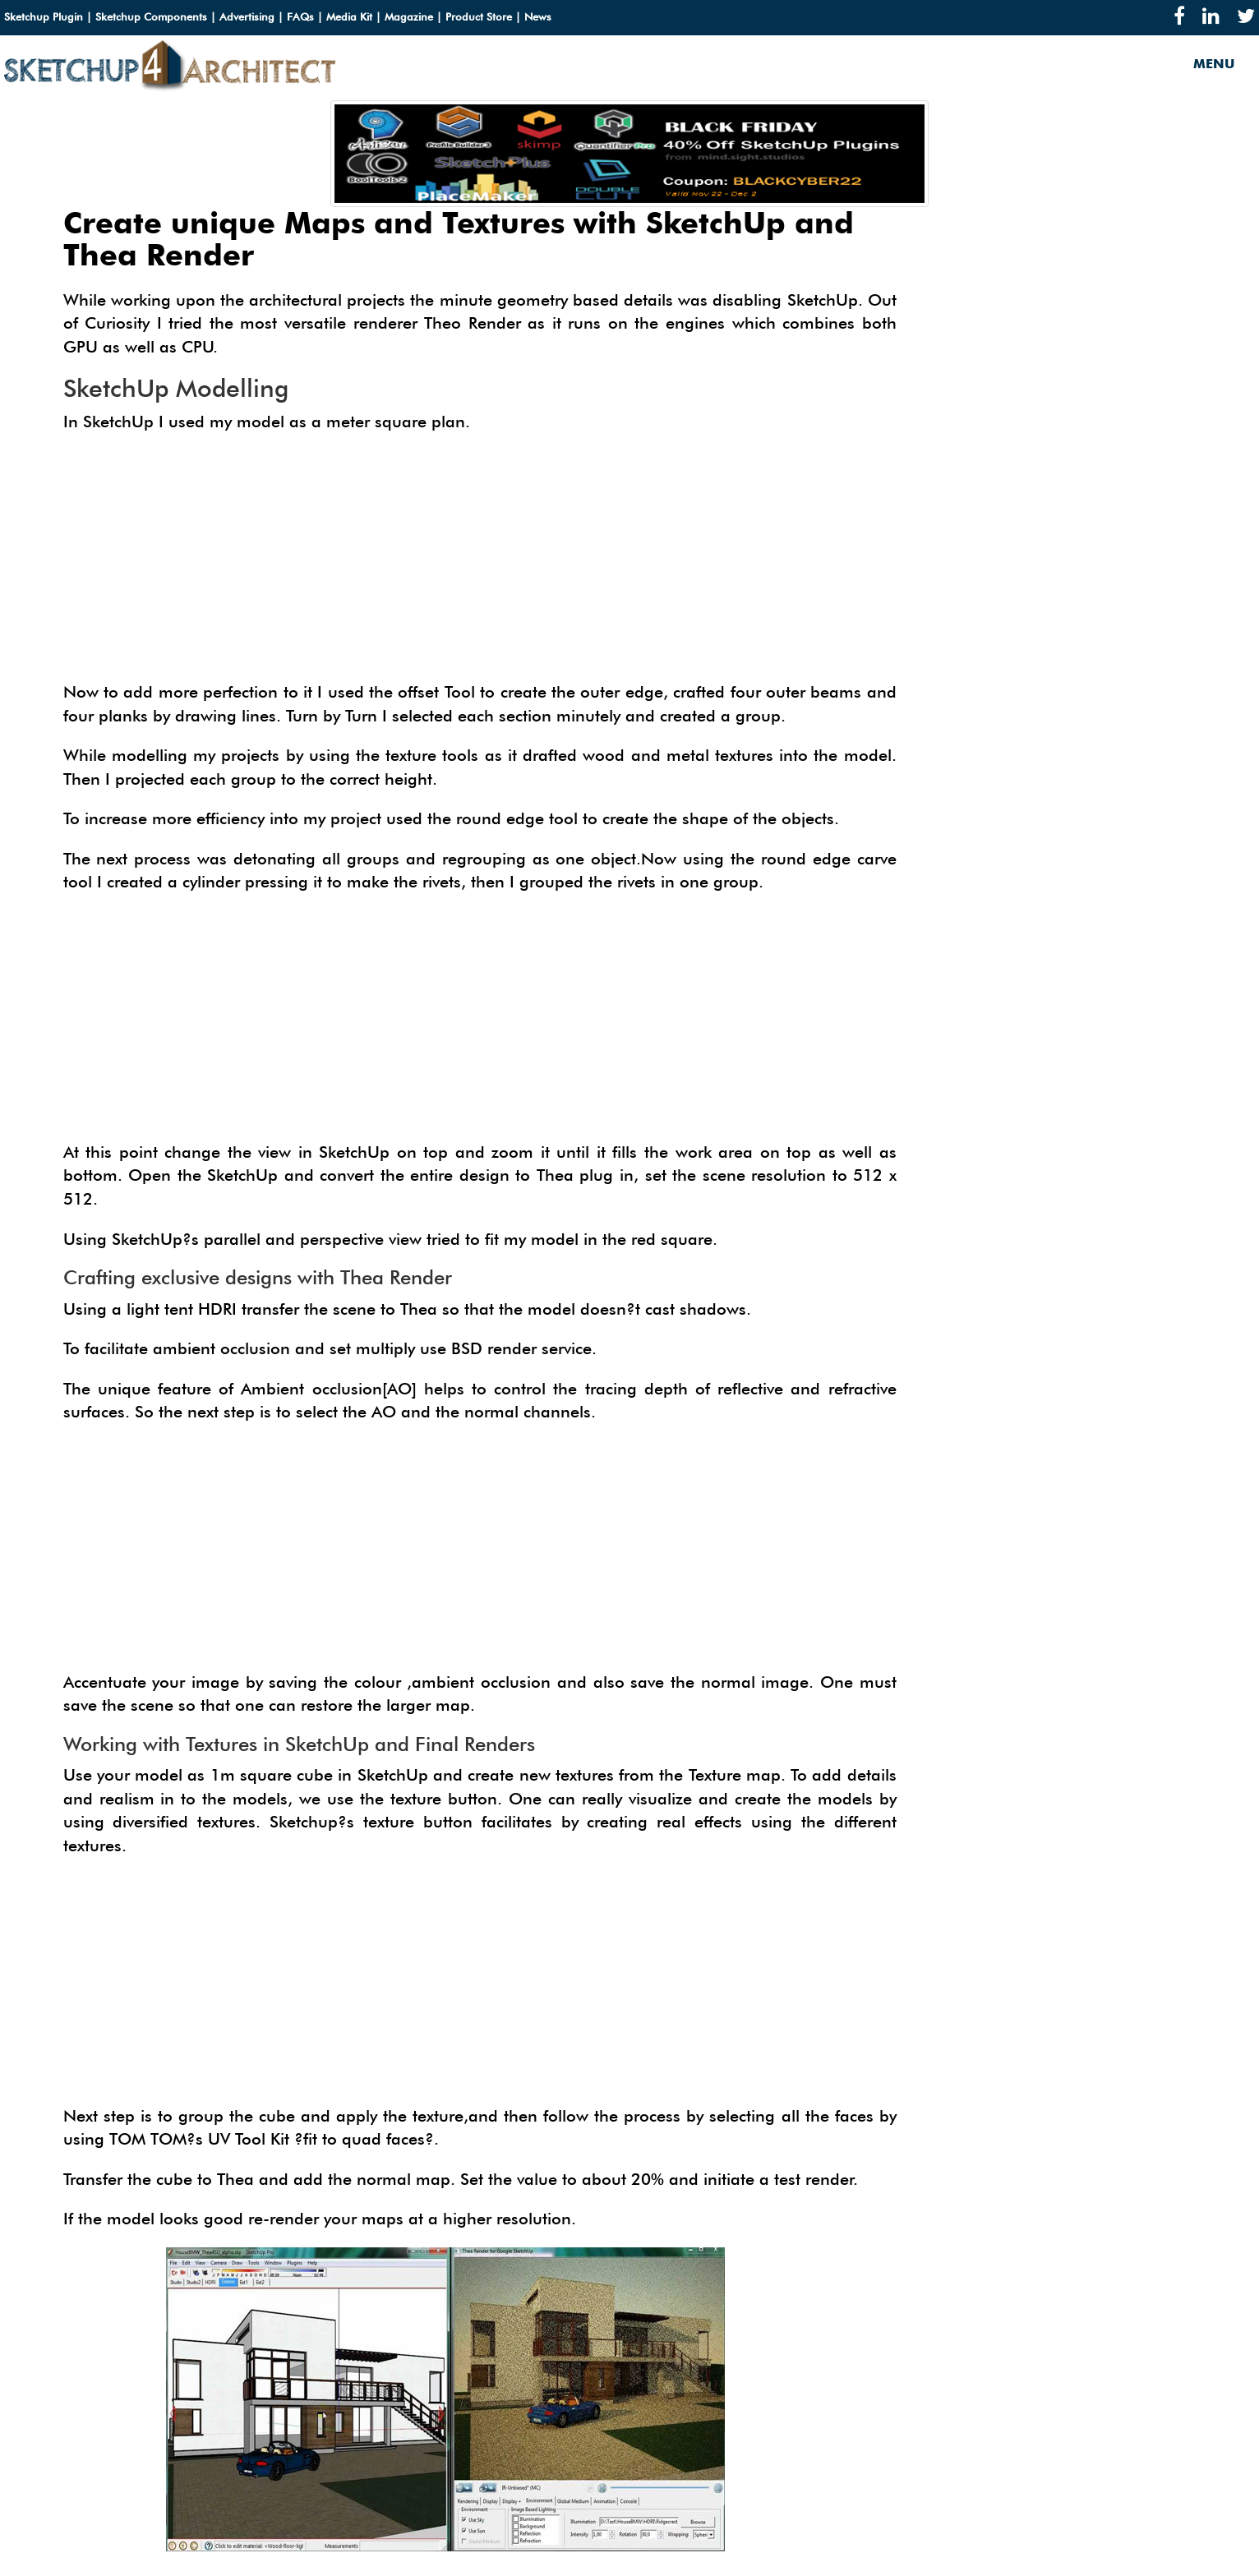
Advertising (246, 16)
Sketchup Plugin (43, 16)
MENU (1213, 63)
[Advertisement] (480, 565)
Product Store (478, 16)
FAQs (300, 16)
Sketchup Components (151, 16)
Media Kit (349, 16)
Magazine (409, 16)
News (537, 16)
